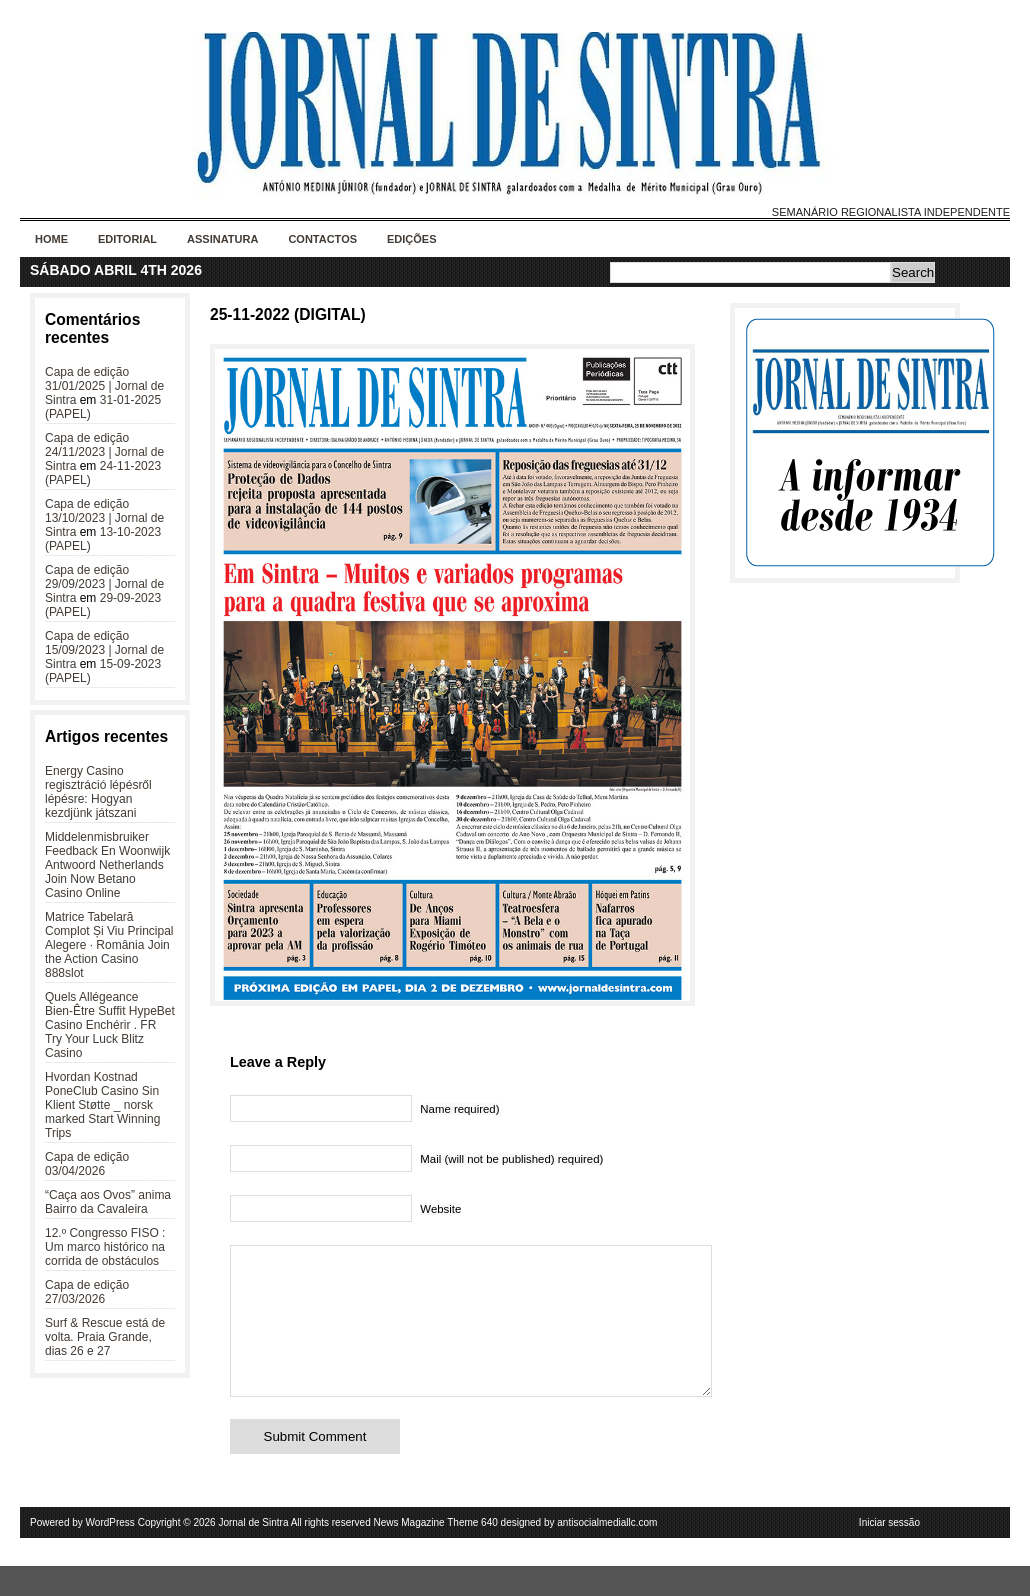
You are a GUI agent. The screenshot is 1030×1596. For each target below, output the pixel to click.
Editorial (127, 239)
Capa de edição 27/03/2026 (87, 1292)
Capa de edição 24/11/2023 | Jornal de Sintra (104, 452)
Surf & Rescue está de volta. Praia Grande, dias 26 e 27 (105, 1337)
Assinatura (222, 239)
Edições (412, 239)
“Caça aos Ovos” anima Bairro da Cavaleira (108, 1202)
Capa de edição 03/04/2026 (87, 1164)
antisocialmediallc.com (607, 1552)
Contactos (322, 239)
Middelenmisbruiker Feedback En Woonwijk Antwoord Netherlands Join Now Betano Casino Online (107, 865)
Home (51, 239)
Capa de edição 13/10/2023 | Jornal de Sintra (104, 518)
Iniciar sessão (889, 1552)
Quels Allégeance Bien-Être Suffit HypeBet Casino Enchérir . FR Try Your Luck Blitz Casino (110, 1025)
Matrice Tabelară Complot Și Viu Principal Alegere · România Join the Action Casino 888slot (109, 945)
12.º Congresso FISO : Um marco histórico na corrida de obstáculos (105, 1247)
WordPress (110, 1552)
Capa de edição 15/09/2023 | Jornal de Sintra (104, 650)
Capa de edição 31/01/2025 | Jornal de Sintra (104, 386)
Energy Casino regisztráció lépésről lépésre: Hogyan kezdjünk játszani (98, 792)
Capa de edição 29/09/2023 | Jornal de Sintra (104, 584)
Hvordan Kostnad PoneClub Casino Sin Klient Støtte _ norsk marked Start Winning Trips (102, 1105)
